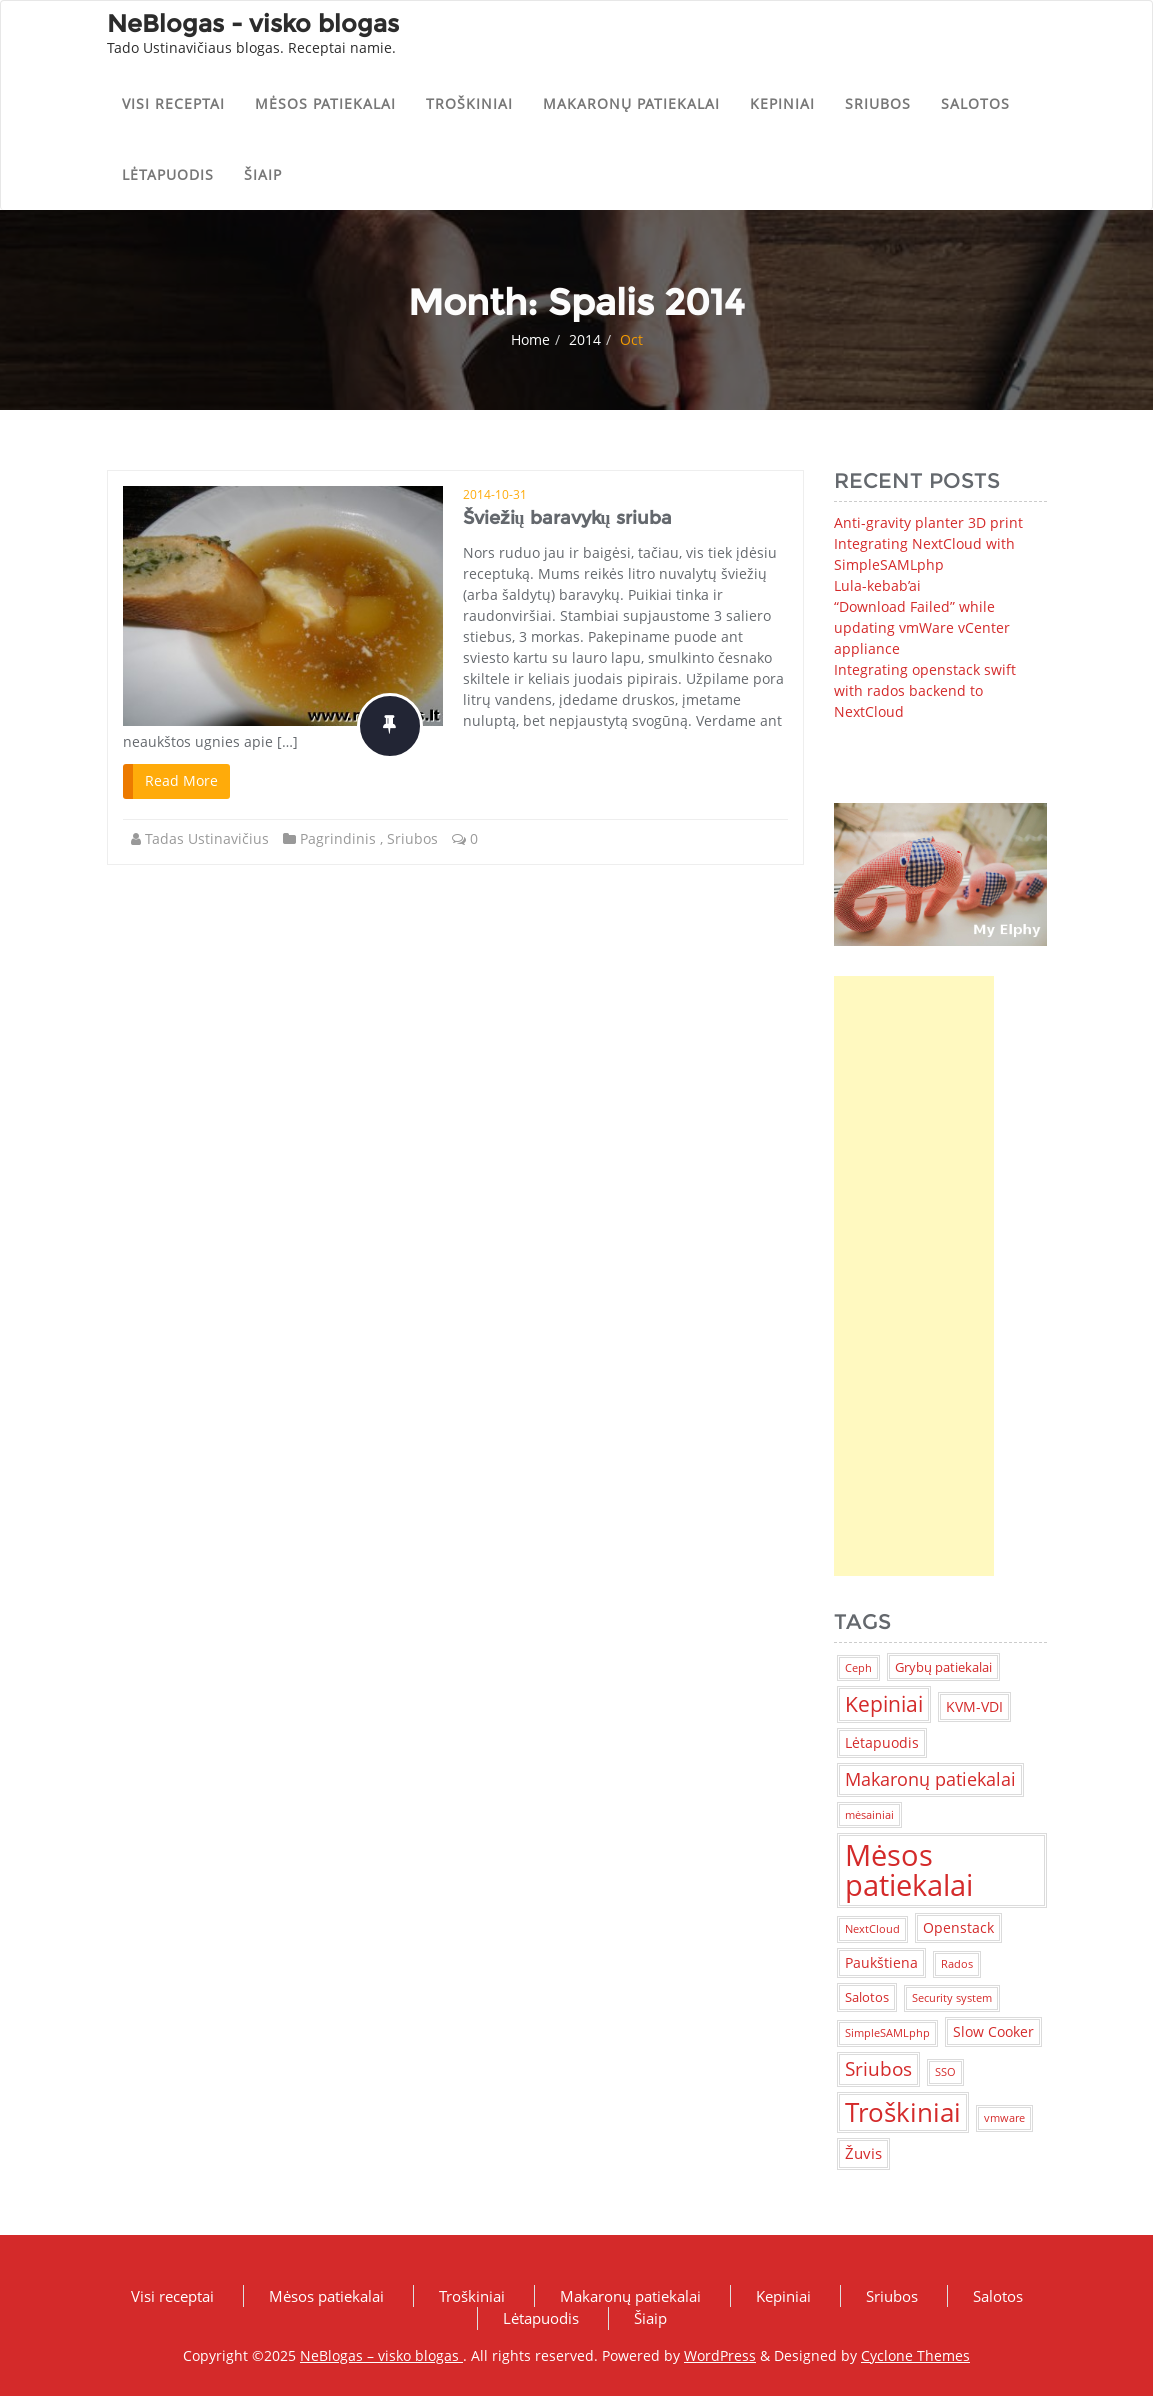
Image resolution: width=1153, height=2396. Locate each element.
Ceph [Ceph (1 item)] (858, 1668)
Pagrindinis (338, 838)
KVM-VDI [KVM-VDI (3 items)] (974, 1706)
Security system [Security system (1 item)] (952, 1998)
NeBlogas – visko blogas (381, 2355)
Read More (181, 780)
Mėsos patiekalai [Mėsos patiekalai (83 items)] (909, 1869)
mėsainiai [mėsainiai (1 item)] (869, 1815)
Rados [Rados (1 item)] (957, 1964)
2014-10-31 (495, 494)
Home (530, 339)
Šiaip (263, 174)
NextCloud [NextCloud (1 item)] (872, 1929)
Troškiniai (469, 103)
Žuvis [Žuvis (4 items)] (863, 2153)
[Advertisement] (914, 1276)
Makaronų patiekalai (631, 103)
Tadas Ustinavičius (207, 838)
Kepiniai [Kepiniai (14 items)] (884, 1704)
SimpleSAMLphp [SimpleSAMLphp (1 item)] (887, 2033)
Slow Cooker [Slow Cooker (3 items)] (993, 2031)
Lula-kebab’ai (877, 585)
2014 (585, 339)
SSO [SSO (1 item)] (945, 2072)
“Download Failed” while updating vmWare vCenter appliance (922, 627)
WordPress (720, 2355)
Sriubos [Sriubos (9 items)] (878, 2068)
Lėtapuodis (168, 174)
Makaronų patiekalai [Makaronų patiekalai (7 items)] (930, 1779)
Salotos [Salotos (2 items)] (867, 1997)
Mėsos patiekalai (325, 103)
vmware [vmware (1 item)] (1004, 2118)
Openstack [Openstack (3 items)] (958, 1927)
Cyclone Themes (915, 2355)
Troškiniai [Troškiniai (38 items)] (903, 2112)
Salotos (975, 103)
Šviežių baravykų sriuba (567, 518)
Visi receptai (173, 103)
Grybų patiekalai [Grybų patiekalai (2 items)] (943, 1667)
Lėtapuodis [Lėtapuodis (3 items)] (882, 1742)
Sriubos (878, 103)
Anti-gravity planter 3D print (928, 522)
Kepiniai (782, 103)
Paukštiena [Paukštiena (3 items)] (881, 1962)
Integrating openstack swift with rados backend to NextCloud (925, 690)
